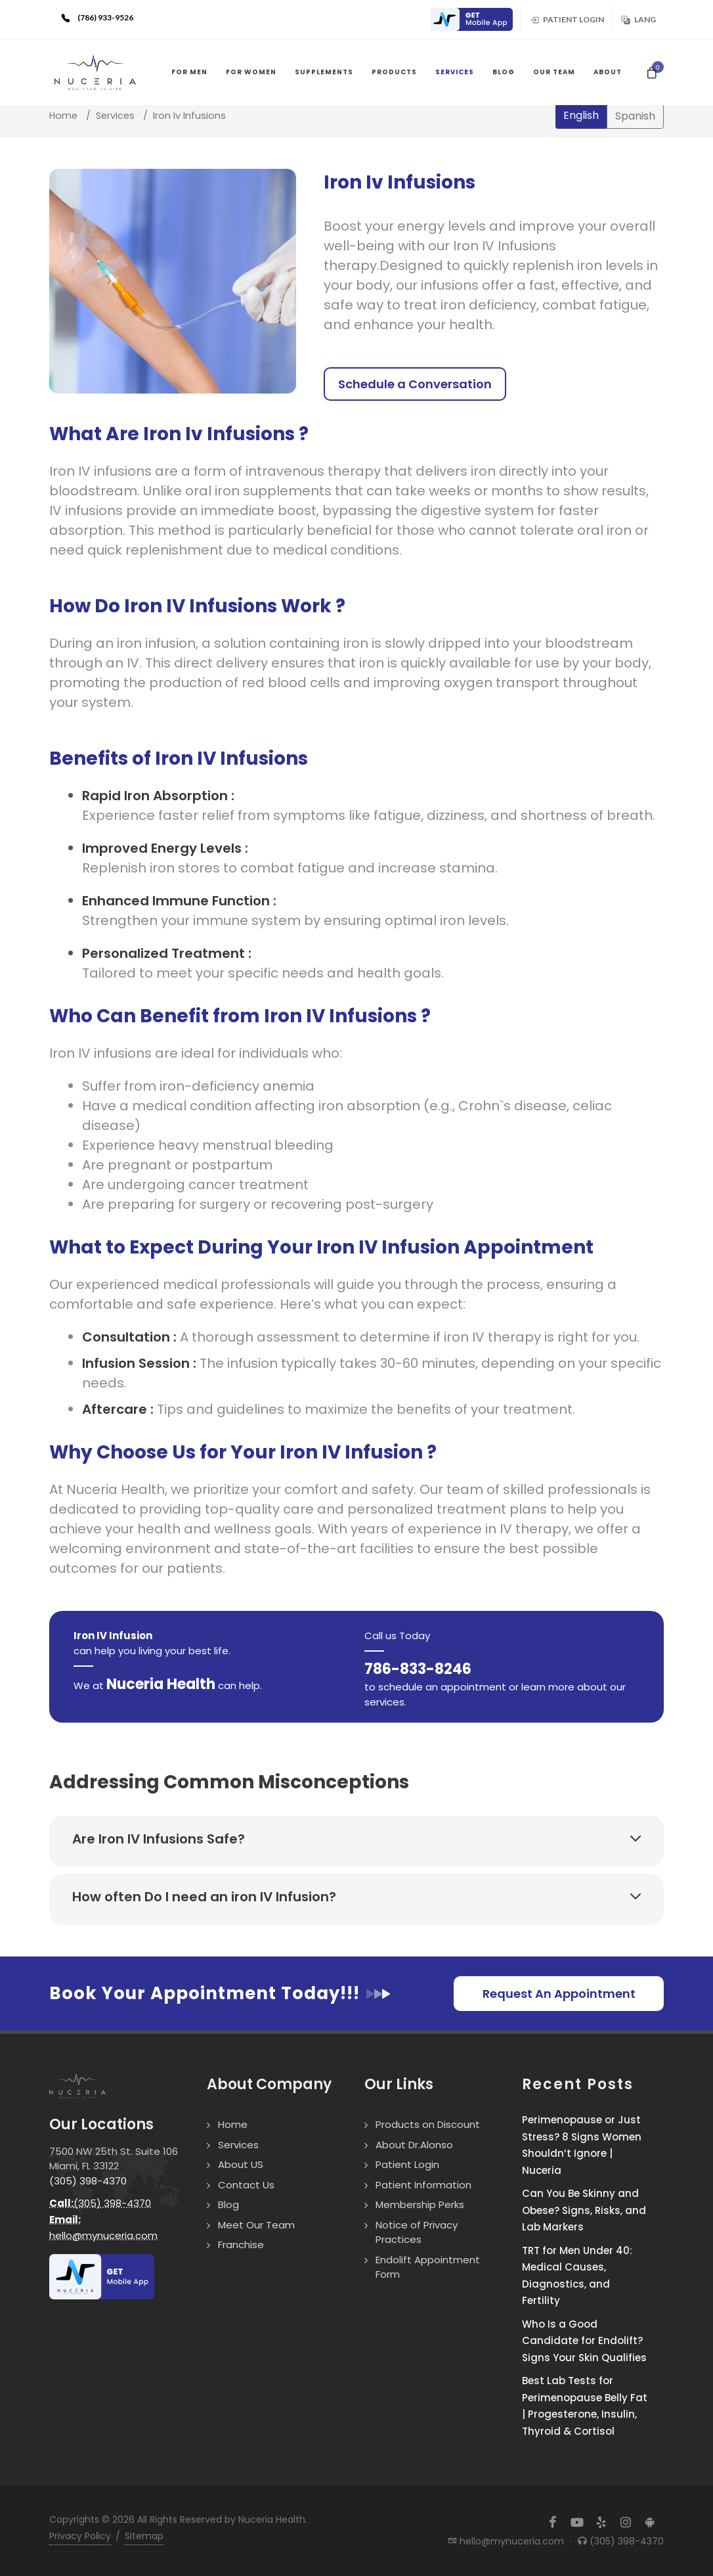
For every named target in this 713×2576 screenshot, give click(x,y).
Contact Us (246, 2185)
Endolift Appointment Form (428, 2267)
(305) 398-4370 (88, 2181)
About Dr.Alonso (414, 2145)
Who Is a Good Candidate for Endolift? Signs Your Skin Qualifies (584, 2340)
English (581, 115)
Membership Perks (420, 2204)
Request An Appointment (559, 1993)
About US (240, 2164)
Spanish (635, 116)
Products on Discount (428, 2124)
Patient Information (423, 2185)
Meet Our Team (256, 2225)
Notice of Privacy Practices (417, 2232)
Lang (638, 19)
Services (115, 115)
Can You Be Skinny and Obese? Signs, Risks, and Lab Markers (584, 2210)
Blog (228, 2204)
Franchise (241, 2244)
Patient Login (566, 19)
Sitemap (144, 2535)
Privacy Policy (80, 2535)
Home (63, 115)
